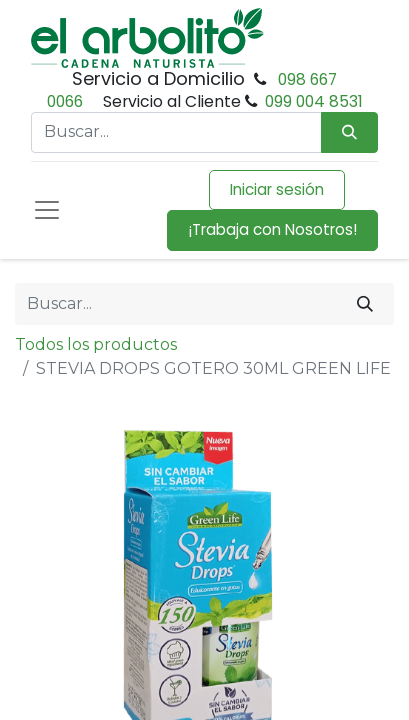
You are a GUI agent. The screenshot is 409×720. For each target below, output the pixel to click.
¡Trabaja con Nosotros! (272, 229)
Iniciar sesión (277, 189)
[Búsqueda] (349, 132)
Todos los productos (96, 344)
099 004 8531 (314, 101)
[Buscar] (365, 304)
